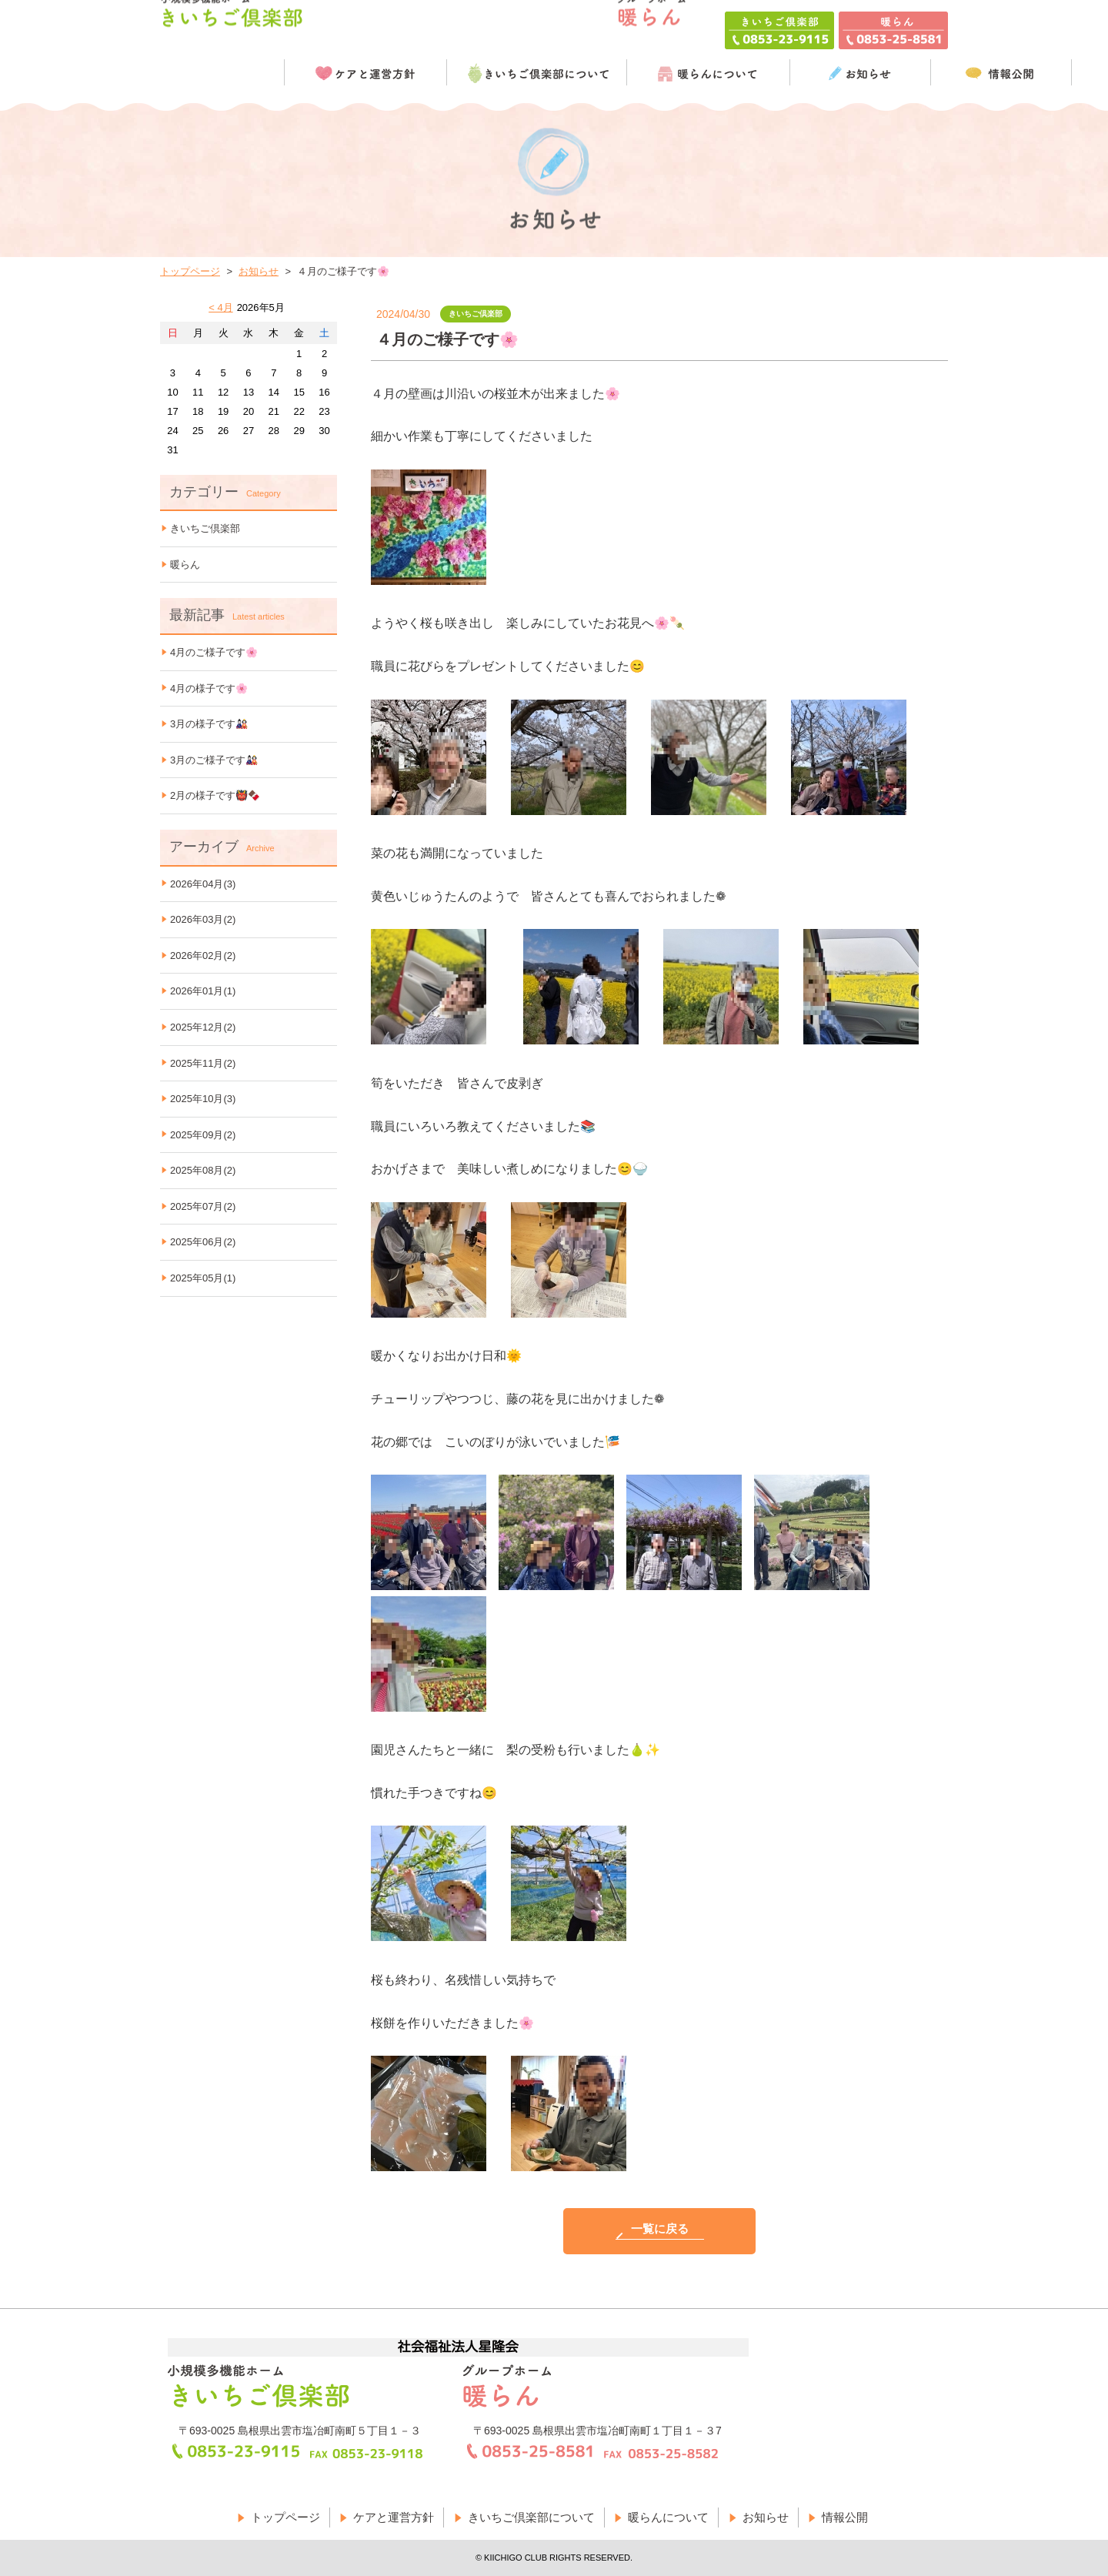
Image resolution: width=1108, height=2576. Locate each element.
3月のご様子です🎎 (214, 760)
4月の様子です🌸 (209, 688)
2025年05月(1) (202, 1278)
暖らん (185, 564)
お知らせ (259, 271)
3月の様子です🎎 (209, 724)
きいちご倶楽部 (205, 528)
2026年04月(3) (202, 884)
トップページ (190, 271)
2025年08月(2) (202, 1170)
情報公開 (845, 2517)
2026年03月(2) (202, 919)
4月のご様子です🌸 (214, 652)
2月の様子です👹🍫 (215, 795)
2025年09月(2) (202, 1135)
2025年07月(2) (202, 1206)
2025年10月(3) (202, 1098)
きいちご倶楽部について (531, 2517)
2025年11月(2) (202, 1063)
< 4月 (220, 307)
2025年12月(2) (202, 1027)
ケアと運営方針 (393, 2517)
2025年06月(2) (202, 1242)
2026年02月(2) (202, 955)
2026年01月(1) (202, 991)
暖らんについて (668, 2517)
